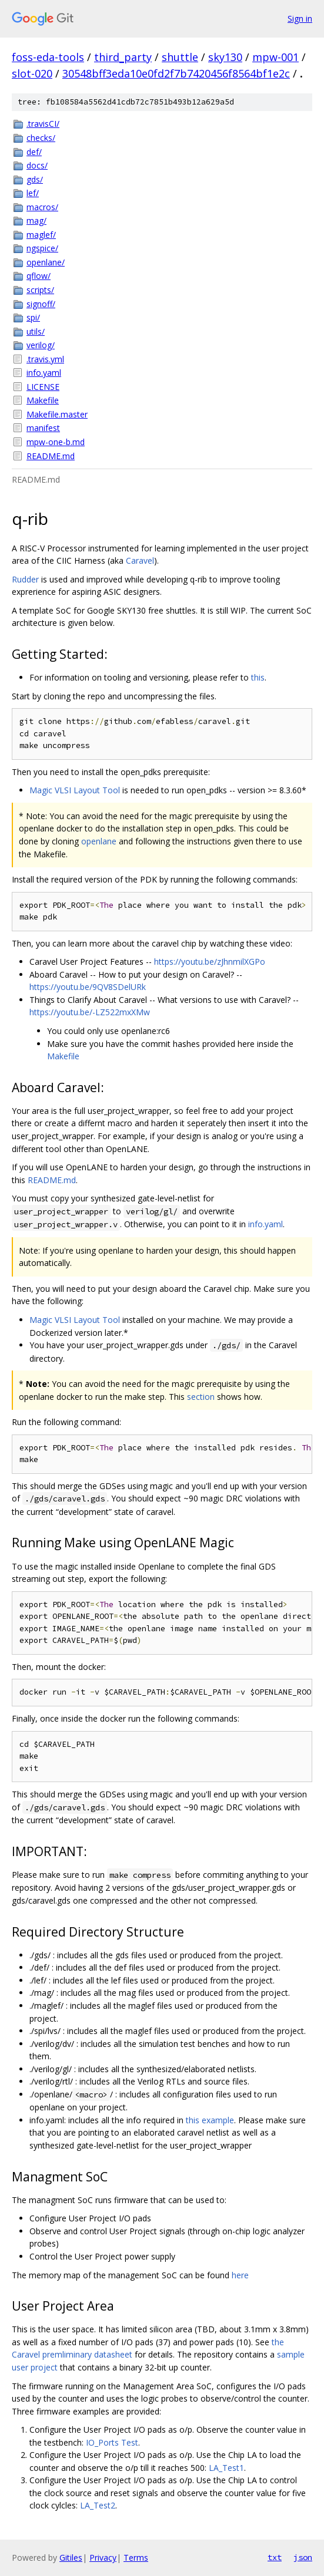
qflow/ (38, 275)
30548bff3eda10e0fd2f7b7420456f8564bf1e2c (176, 73)
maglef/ (41, 234)
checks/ (40, 137)
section (201, 1396)
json (302, 2557)
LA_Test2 (97, 2505)
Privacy (102, 2557)
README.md (50, 456)
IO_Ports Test (112, 2442)
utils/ (35, 331)
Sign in (300, 18)
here (240, 2275)
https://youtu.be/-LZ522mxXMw (89, 1012)
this (258, 677)
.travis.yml (45, 359)
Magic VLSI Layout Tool (74, 790)
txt (275, 2557)
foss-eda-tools (48, 57)
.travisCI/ (42, 123)
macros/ (42, 207)
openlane (98, 841)
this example (210, 2120)
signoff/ (40, 303)
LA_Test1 (226, 2467)
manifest (43, 427)
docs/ (37, 165)
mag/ (36, 220)
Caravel (140, 560)
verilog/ (40, 345)
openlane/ (45, 262)
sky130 (225, 57)
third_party (123, 57)
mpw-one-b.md (55, 441)
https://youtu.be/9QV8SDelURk (87, 986)
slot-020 (32, 73)
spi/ (33, 317)
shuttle (180, 57)
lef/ (32, 192)
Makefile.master (57, 414)
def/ (34, 151)
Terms (135, 2557)
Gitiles (70, 2557)
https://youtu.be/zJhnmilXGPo (209, 961)
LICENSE (42, 386)
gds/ (34, 179)
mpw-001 (275, 57)
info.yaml (43, 372)
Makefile (42, 400)
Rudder (25, 579)
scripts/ (40, 289)
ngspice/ (42, 248)
